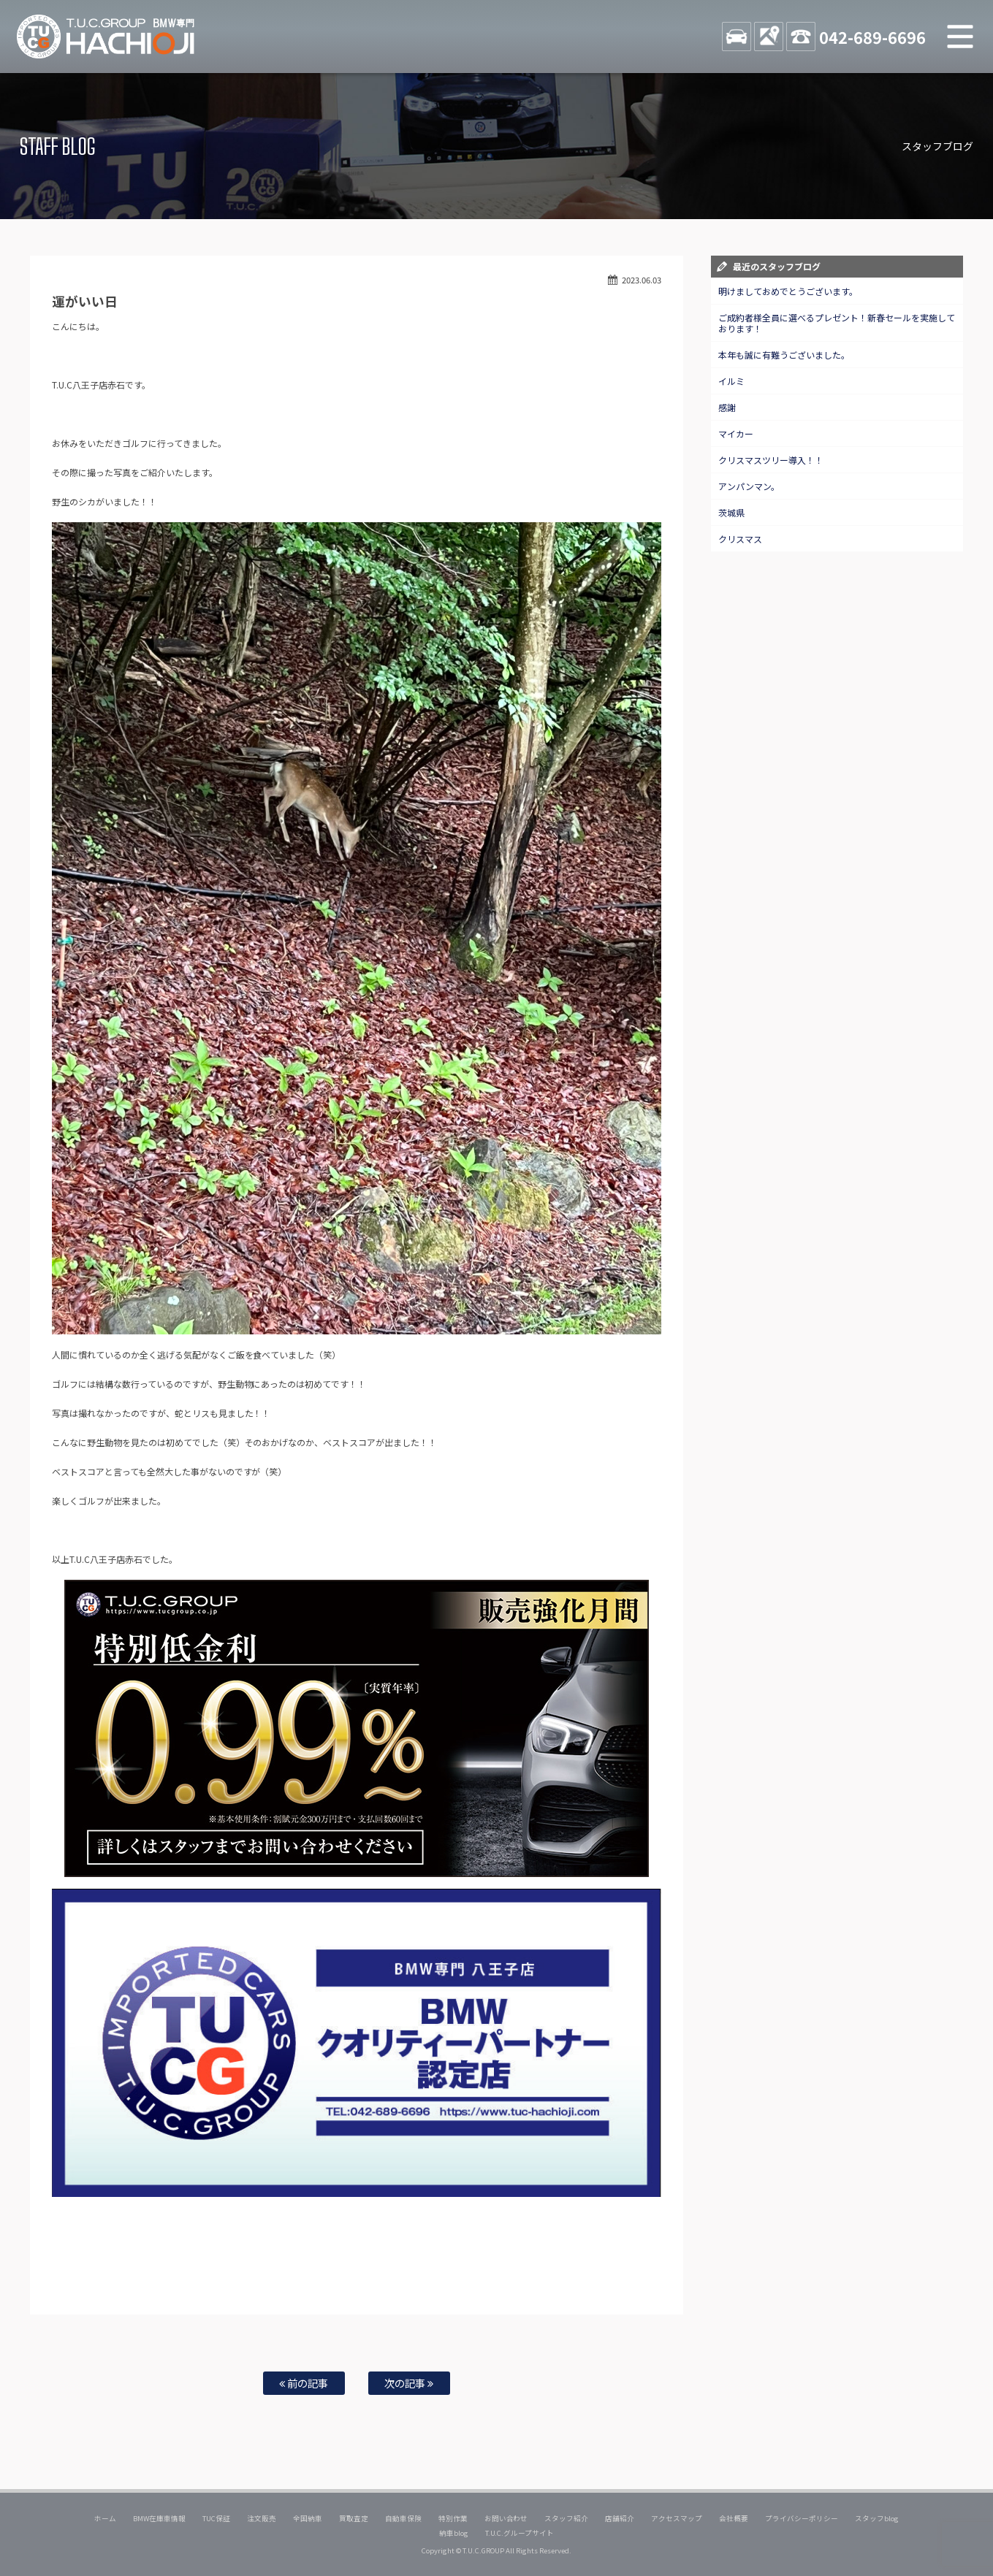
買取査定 (353, 2518)
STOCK (736, 36)
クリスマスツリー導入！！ (770, 460)
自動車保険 (403, 2518)
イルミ (731, 381)
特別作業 (453, 2518)
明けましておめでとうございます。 (788, 291)
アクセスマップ (676, 2518)
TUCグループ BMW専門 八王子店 (106, 36)
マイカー (735, 433)
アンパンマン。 (749, 486)
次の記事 (408, 2382)
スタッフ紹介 (566, 2518)
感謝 (727, 407)
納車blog (453, 2533)
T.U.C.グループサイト (520, 2533)
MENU (960, 36)
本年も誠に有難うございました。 (784, 354)
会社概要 (733, 2518)
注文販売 (261, 2518)
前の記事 (303, 2382)
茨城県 (731, 512)
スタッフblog (877, 2518)
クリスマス (740, 538)
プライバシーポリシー (801, 2518)
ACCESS (768, 36)
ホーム (105, 2518)
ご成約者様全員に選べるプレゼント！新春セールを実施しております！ (836, 323)
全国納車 (307, 2518)
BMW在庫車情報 (159, 2518)
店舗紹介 (619, 2518)
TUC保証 (216, 2518)
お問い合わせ (506, 2518)
